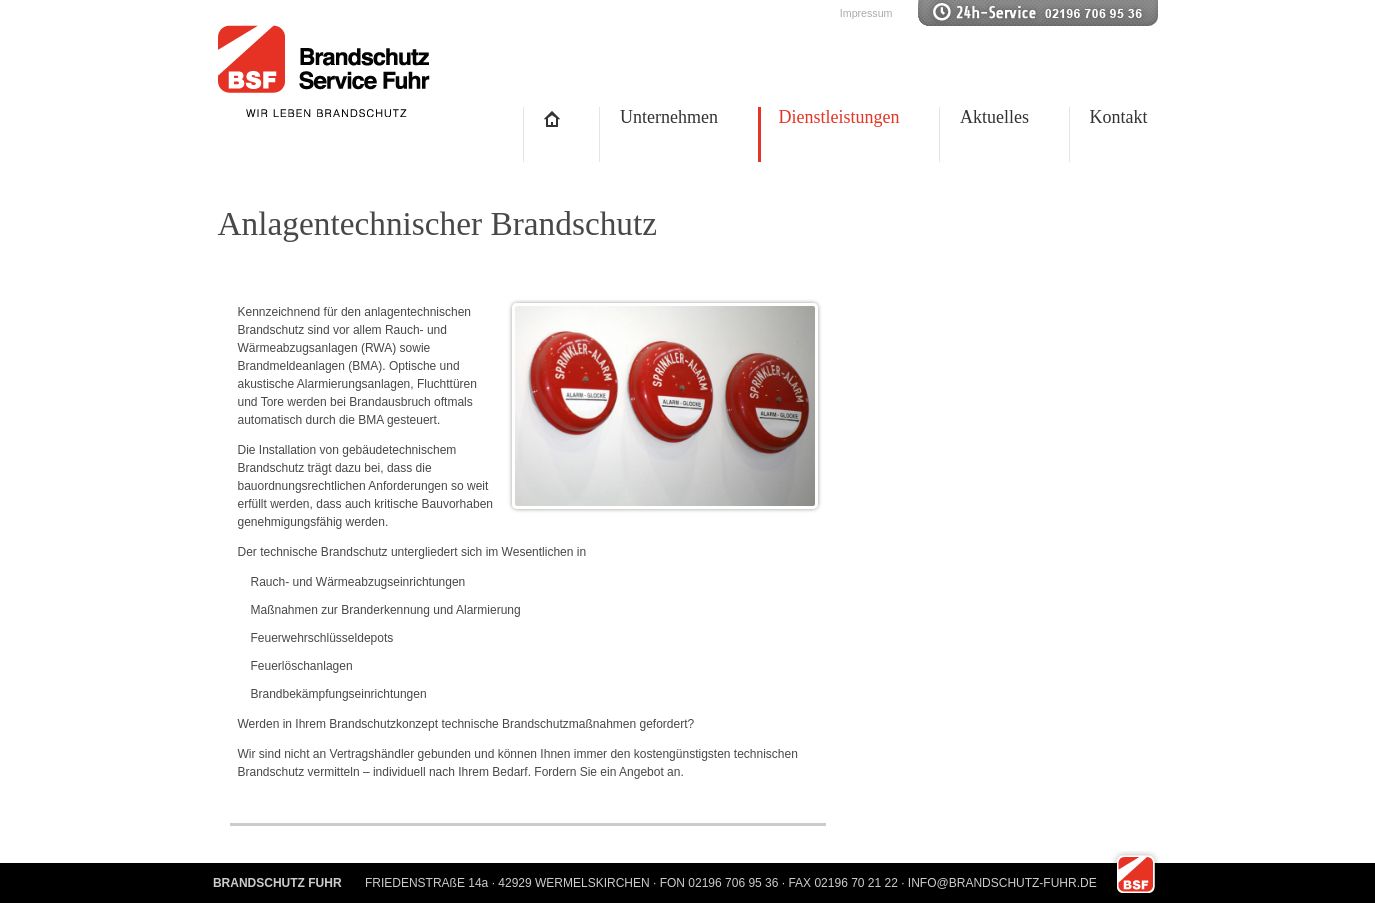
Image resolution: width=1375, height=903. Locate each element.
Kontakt (1119, 117)
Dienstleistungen (839, 117)
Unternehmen (669, 117)
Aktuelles (994, 117)
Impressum (866, 13)
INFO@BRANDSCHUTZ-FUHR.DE (1002, 883)
